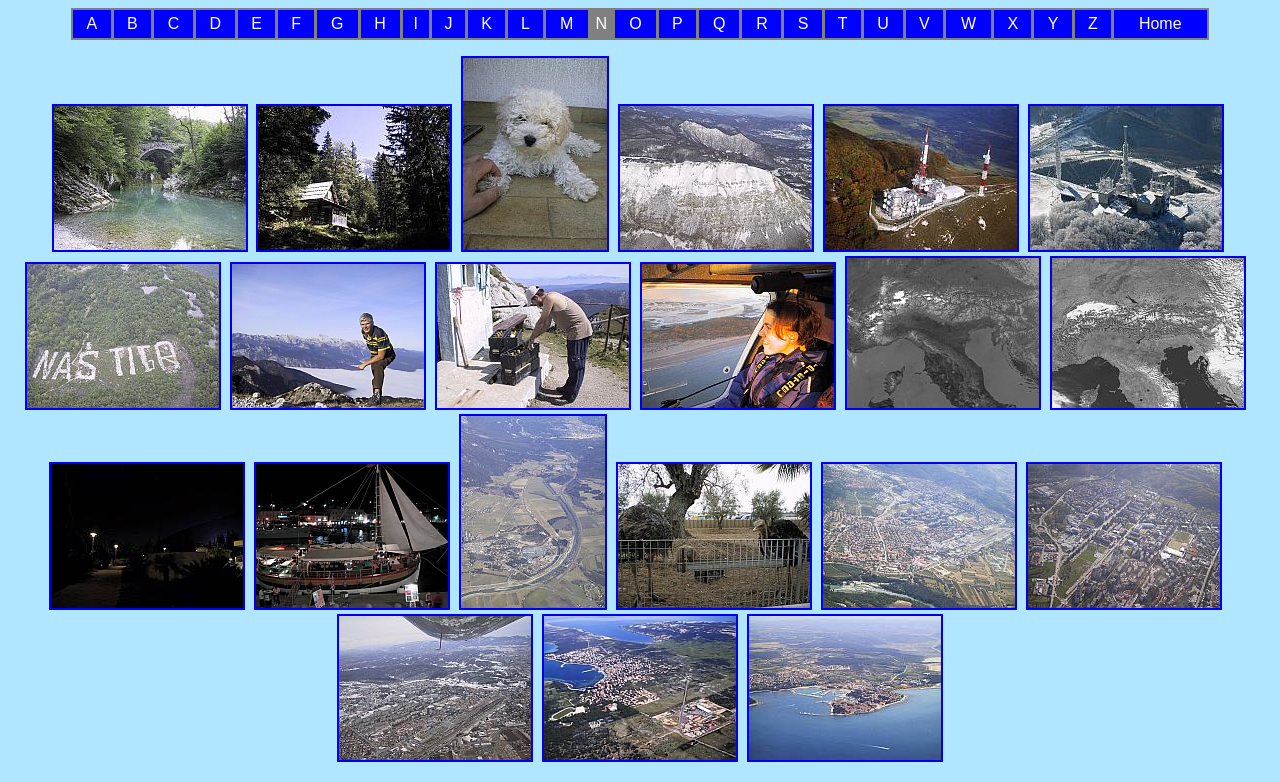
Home (1160, 23)
